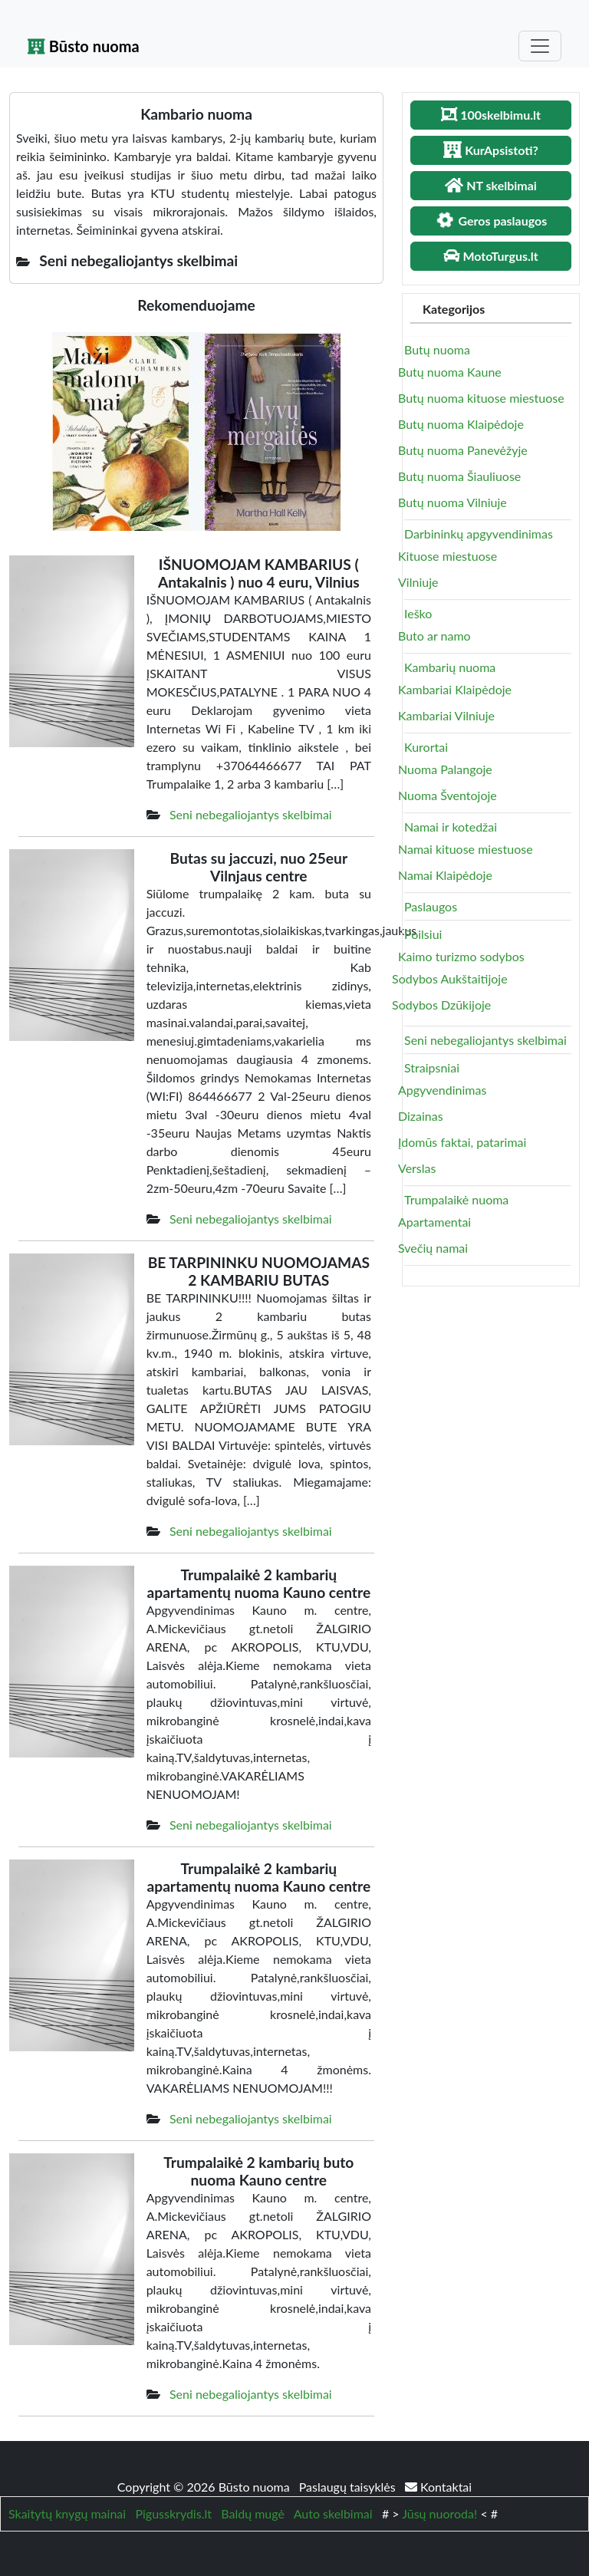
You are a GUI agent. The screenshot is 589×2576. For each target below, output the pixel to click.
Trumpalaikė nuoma (456, 1199)
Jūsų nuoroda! (439, 2513)
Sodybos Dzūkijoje (441, 1004)
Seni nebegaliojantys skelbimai (250, 814)
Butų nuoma (437, 349)
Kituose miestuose (447, 555)
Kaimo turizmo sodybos (461, 956)
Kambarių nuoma (449, 667)
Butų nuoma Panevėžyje (463, 450)
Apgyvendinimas (442, 1089)
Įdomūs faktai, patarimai (462, 1142)
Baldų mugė (253, 2513)
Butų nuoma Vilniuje (452, 502)
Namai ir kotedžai (450, 826)
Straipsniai (431, 1067)
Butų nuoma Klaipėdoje (461, 424)
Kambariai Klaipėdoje (455, 689)
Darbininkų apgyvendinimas (478, 533)
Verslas (417, 1168)
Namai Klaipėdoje (445, 875)
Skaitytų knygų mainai (67, 2513)
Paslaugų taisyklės (349, 2486)
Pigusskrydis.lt (173, 2513)
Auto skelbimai (333, 2513)
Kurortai (426, 747)
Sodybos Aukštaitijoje (450, 978)
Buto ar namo (434, 635)
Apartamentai (434, 1221)
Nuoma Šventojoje (447, 795)
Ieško (418, 613)
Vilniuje (418, 582)
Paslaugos (430, 906)
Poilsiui (423, 934)
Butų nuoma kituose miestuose (481, 397)
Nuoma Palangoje (445, 769)
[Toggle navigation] (539, 46)
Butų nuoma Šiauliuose (459, 476)
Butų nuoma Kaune (450, 371)
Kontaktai (438, 2486)
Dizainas (420, 1115)
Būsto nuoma (84, 46)
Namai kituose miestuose (465, 849)
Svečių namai (433, 1247)
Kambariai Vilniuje (446, 715)
